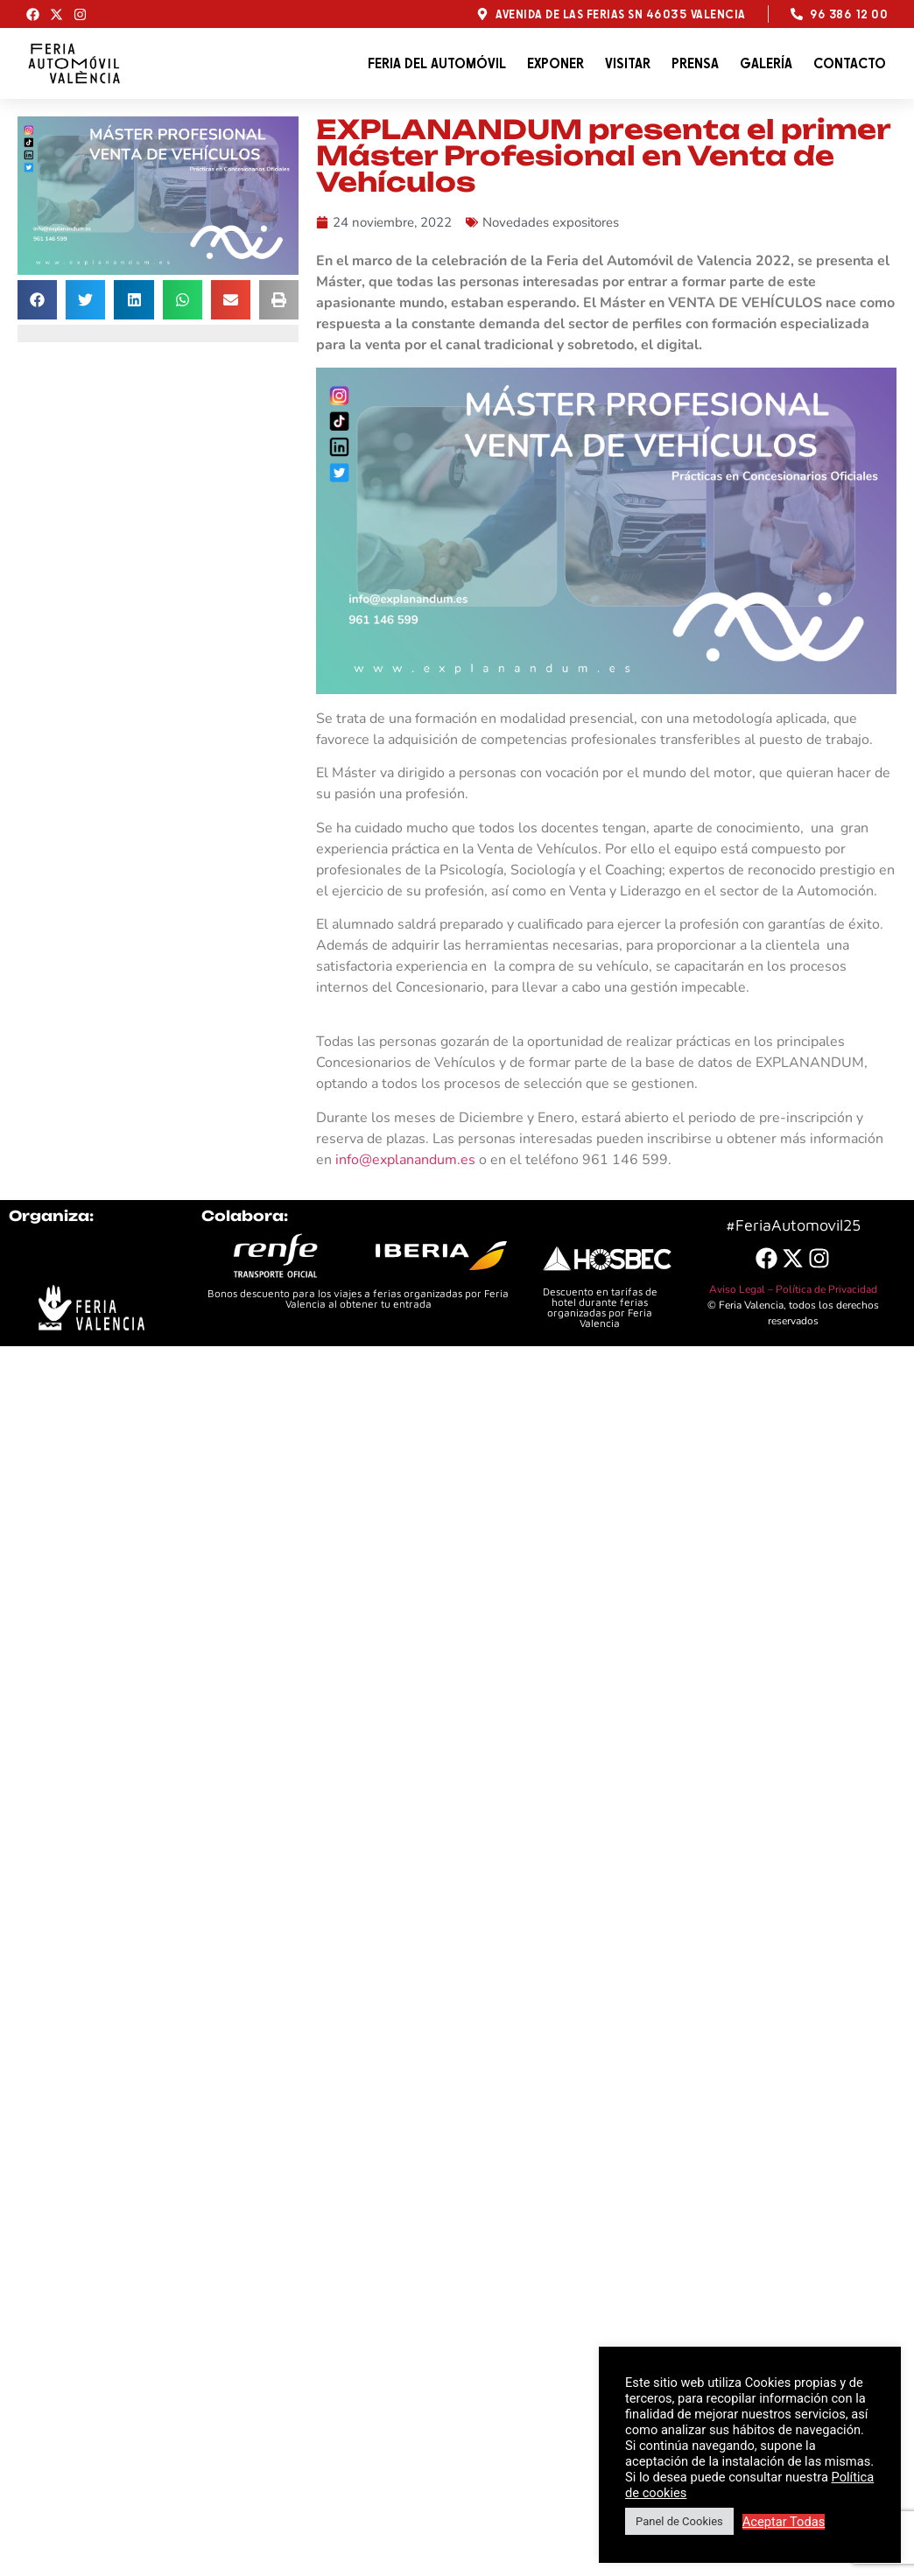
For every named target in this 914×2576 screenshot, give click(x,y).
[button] (37, 299)
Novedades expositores (550, 222)
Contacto (849, 63)
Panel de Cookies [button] (679, 2521)
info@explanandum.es (405, 1159)
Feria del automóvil (437, 63)
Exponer (555, 63)
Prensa (695, 63)
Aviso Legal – (742, 1289)
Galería (766, 63)
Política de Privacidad (826, 1289)
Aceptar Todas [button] (784, 2522)
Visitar (627, 63)
